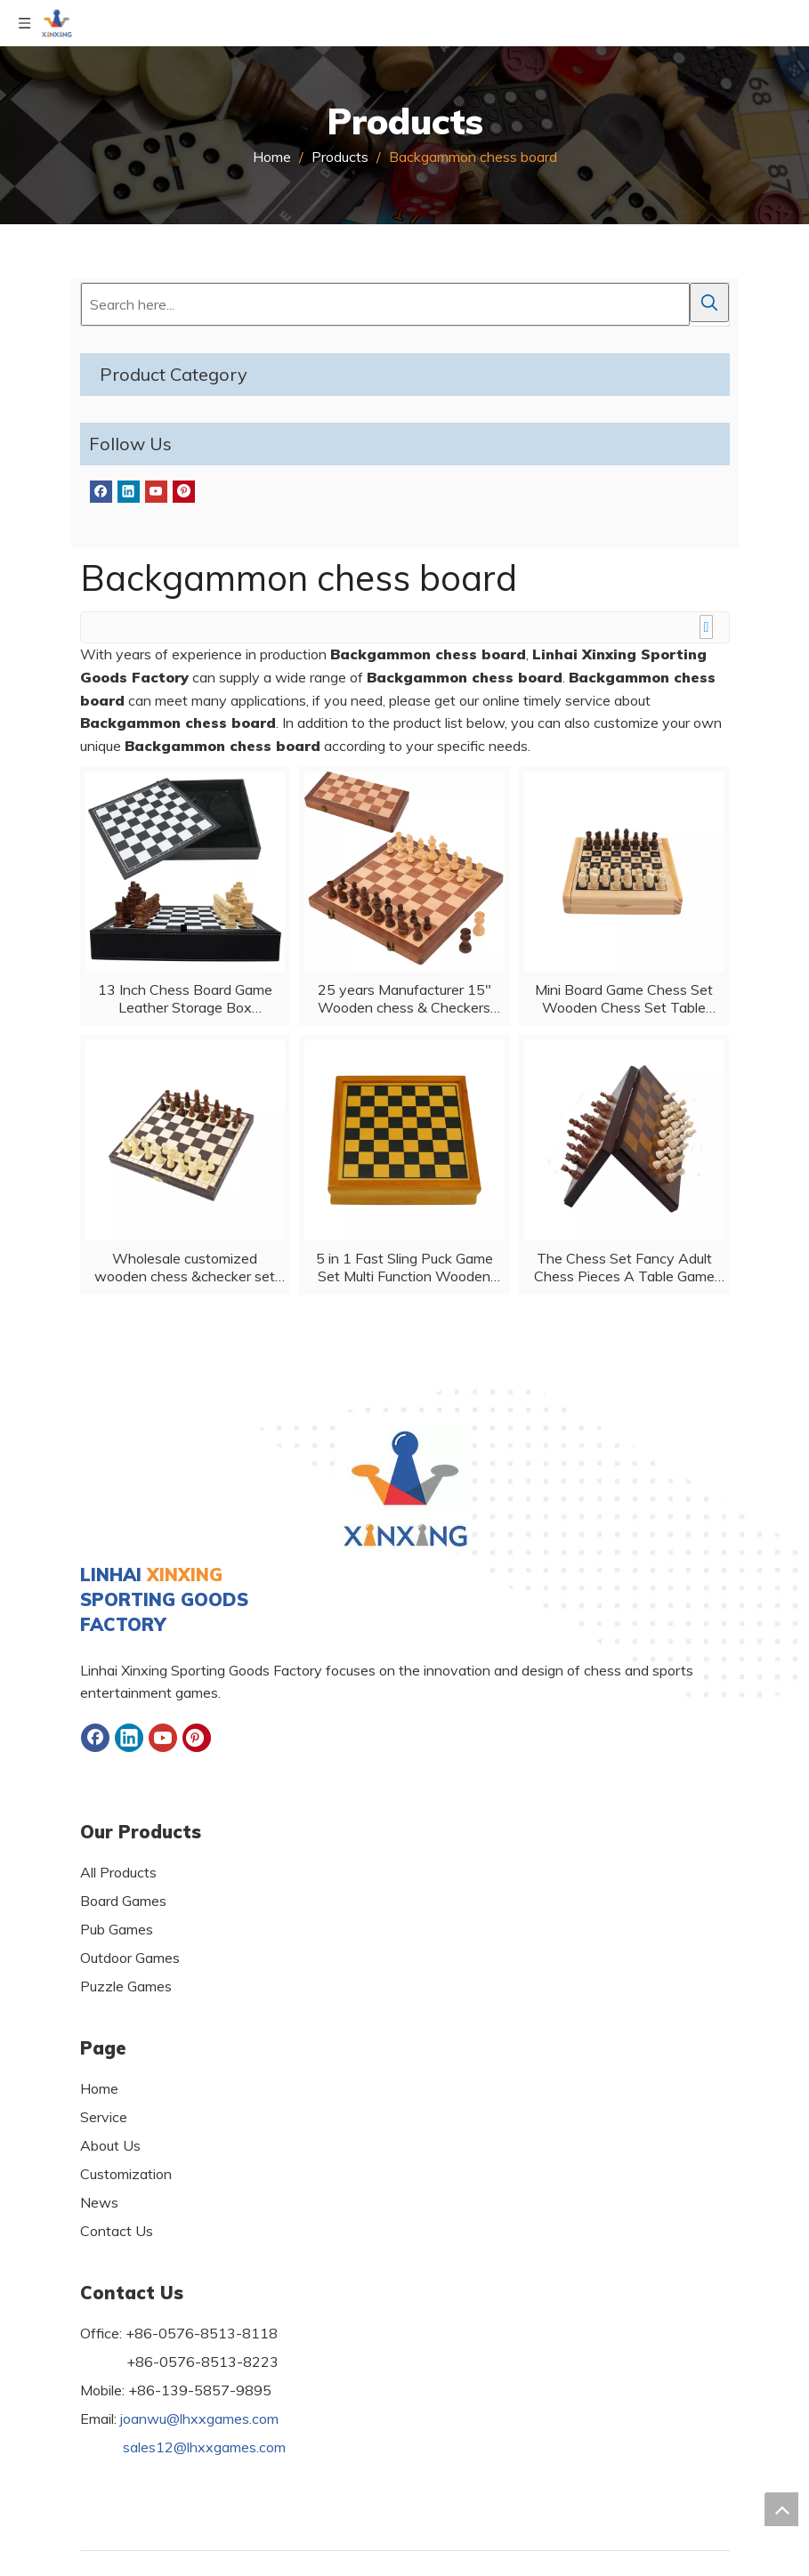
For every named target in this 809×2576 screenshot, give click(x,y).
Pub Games (116, 1929)
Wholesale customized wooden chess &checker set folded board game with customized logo (184, 1267)
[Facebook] (101, 491)
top (781, 2509)
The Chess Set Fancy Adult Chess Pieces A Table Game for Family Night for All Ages (624, 1267)
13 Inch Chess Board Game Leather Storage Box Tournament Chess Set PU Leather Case (185, 998)
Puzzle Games (126, 1986)
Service (103, 2117)
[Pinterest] (184, 491)
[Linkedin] (128, 491)
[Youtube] (156, 491)
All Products (118, 1872)
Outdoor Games (130, 1957)
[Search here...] (385, 304)
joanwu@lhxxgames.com (199, 2418)
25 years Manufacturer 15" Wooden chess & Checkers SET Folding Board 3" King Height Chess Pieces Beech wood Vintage (404, 998)
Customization (126, 2174)
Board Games (123, 1901)
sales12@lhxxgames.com (204, 2447)
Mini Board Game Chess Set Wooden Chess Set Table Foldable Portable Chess (624, 998)
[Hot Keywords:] (709, 302)
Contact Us (116, 2231)
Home (99, 2088)
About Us (110, 2145)
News (99, 2202)
